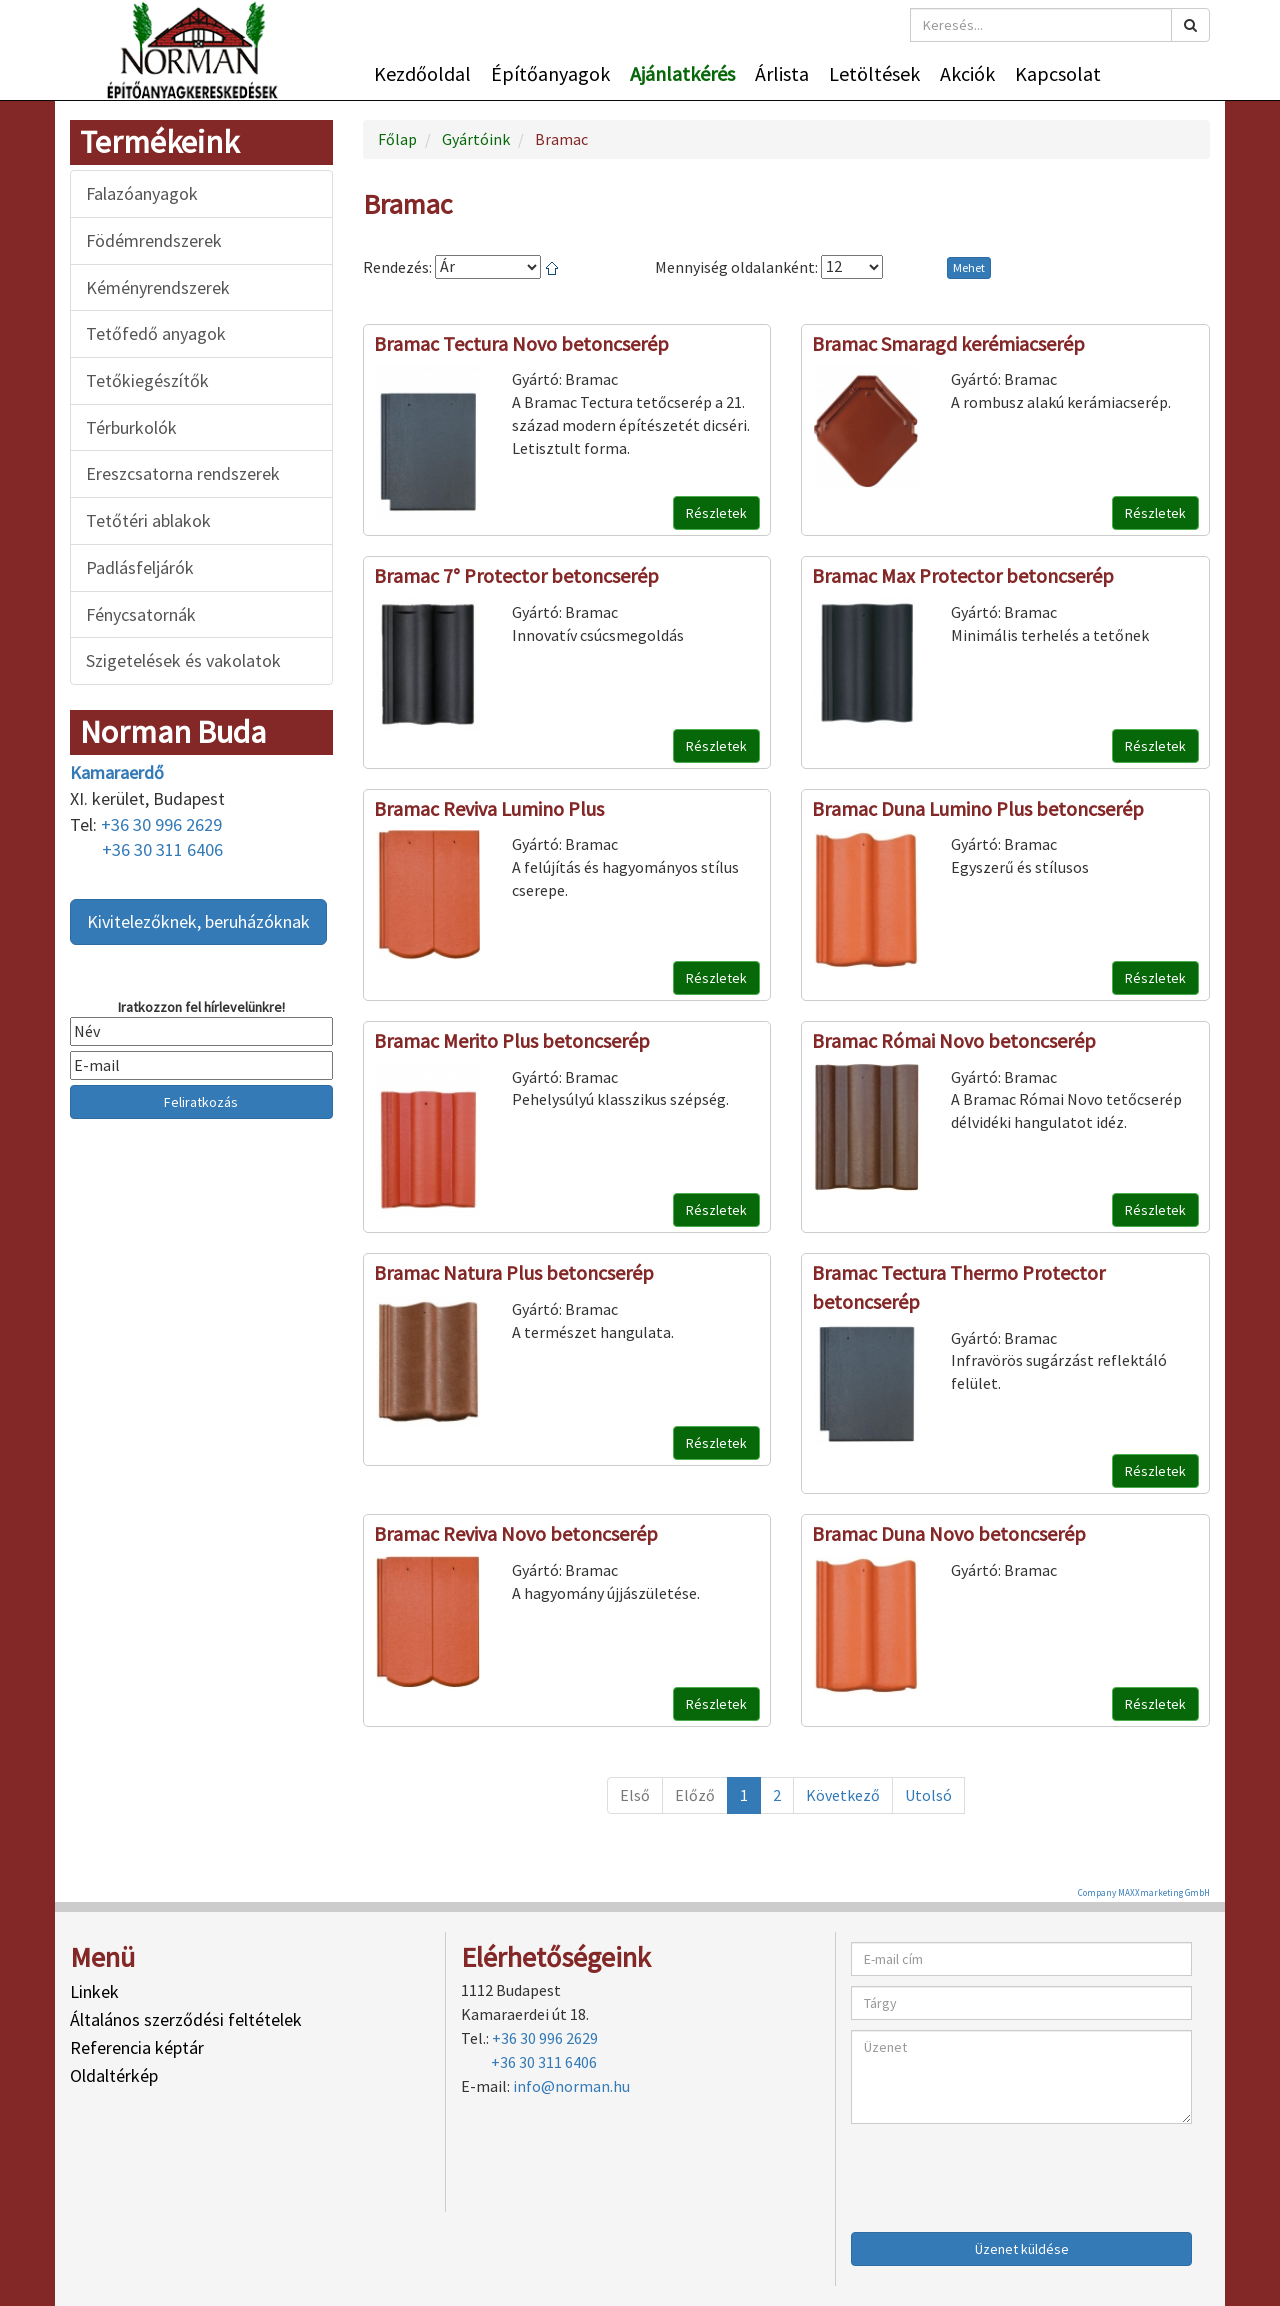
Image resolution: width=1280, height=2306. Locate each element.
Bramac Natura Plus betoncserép (514, 1272)
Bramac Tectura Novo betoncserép (521, 343)
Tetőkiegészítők (147, 380)
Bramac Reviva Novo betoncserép (516, 1533)
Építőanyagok (550, 73)
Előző (695, 1795)
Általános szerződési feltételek (186, 2019)
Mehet (969, 267)
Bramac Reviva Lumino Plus (489, 808)
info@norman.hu (571, 2086)
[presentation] (1003, 2173)
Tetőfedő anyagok (156, 333)
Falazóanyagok (142, 193)
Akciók (967, 73)
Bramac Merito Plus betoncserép (512, 1040)
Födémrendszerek (154, 240)
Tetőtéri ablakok (148, 520)
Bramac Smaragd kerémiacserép (948, 343)
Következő (843, 1795)
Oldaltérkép (114, 2075)
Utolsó (928, 1795)
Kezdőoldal (422, 73)
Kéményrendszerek (158, 287)
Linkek (94, 1991)
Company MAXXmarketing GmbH (1144, 1892)
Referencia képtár (137, 2047)
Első (635, 1795)
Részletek (716, 513)
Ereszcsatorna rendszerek (183, 473)
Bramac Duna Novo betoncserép (949, 1533)
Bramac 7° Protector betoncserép (516, 575)
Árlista (782, 73)
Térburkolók (131, 427)
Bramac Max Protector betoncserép (963, 575)
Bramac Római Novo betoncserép (954, 1040)
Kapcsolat (1058, 73)
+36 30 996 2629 (161, 824)
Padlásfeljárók (140, 567)
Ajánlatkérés (682, 73)
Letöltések (874, 73)
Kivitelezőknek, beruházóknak (198, 921)
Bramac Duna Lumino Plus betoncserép (978, 808)
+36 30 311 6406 (162, 849)
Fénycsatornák (141, 614)
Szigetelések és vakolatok (183, 660)
